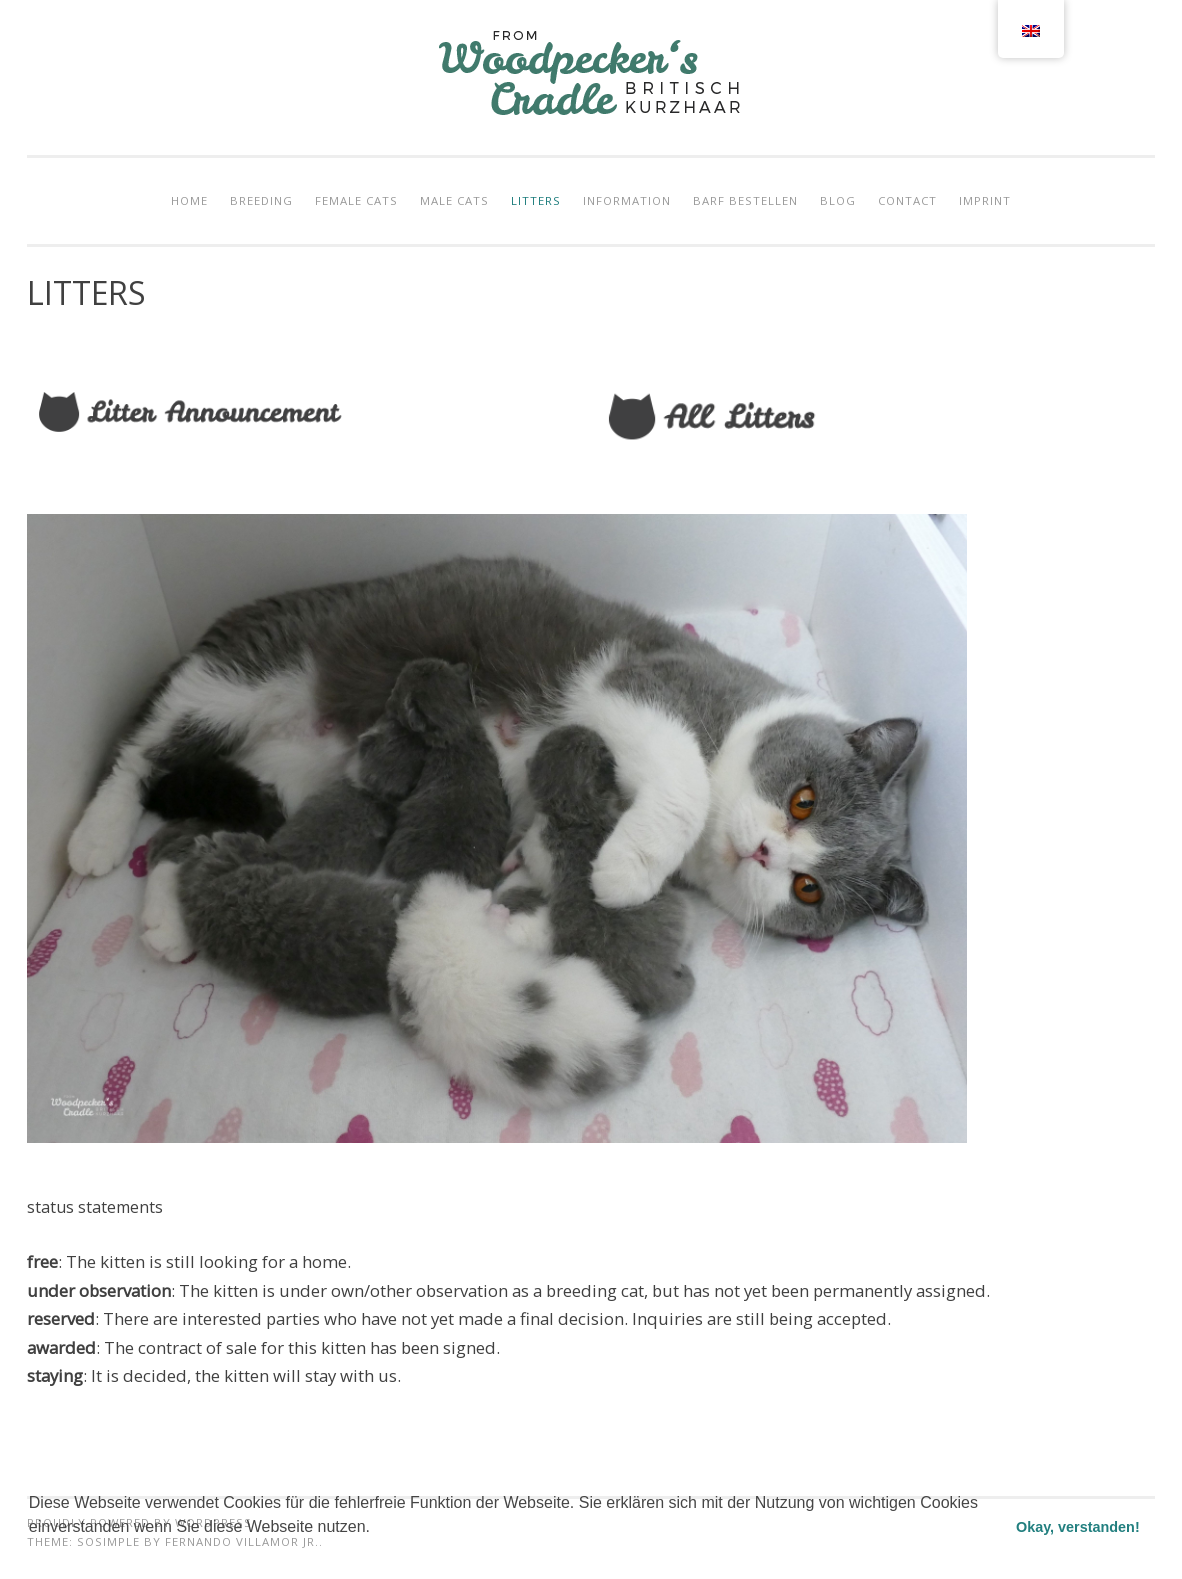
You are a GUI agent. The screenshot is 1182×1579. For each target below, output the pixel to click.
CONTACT (907, 200)
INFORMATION (627, 200)
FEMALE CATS (356, 200)
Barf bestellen (745, 200)
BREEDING (261, 200)
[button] (32, 1553)
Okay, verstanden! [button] (1078, 1527)
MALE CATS (454, 200)
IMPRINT (985, 200)
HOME (189, 200)
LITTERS (536, 200)
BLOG (838, 200)
